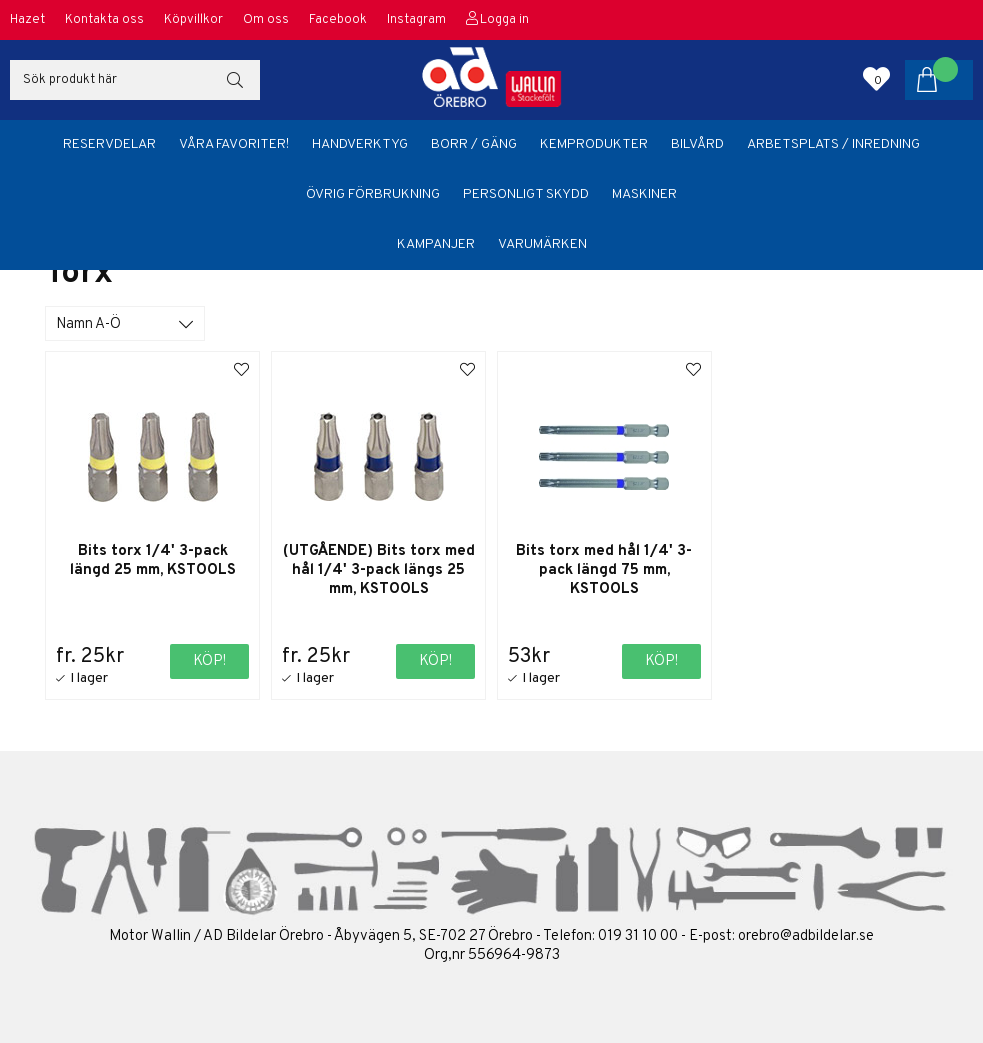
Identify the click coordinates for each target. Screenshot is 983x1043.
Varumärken (542, 244)
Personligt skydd (526, 194)
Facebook (338, 20)
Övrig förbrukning (373, 194)
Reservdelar (109, 144)
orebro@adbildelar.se (806, 936)
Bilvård (697, 144)
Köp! (209, 661)
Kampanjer (436, 244)
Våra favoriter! (234, 144)
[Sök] (135, 80)
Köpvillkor (193, 20)
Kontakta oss (104, 20)
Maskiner (644, 194)
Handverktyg (360, 144)
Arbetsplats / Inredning (833, 144)
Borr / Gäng (474, 144)
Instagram (416, 20)
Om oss (266, 20)
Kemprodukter (594, 144)
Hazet (27, 20)
